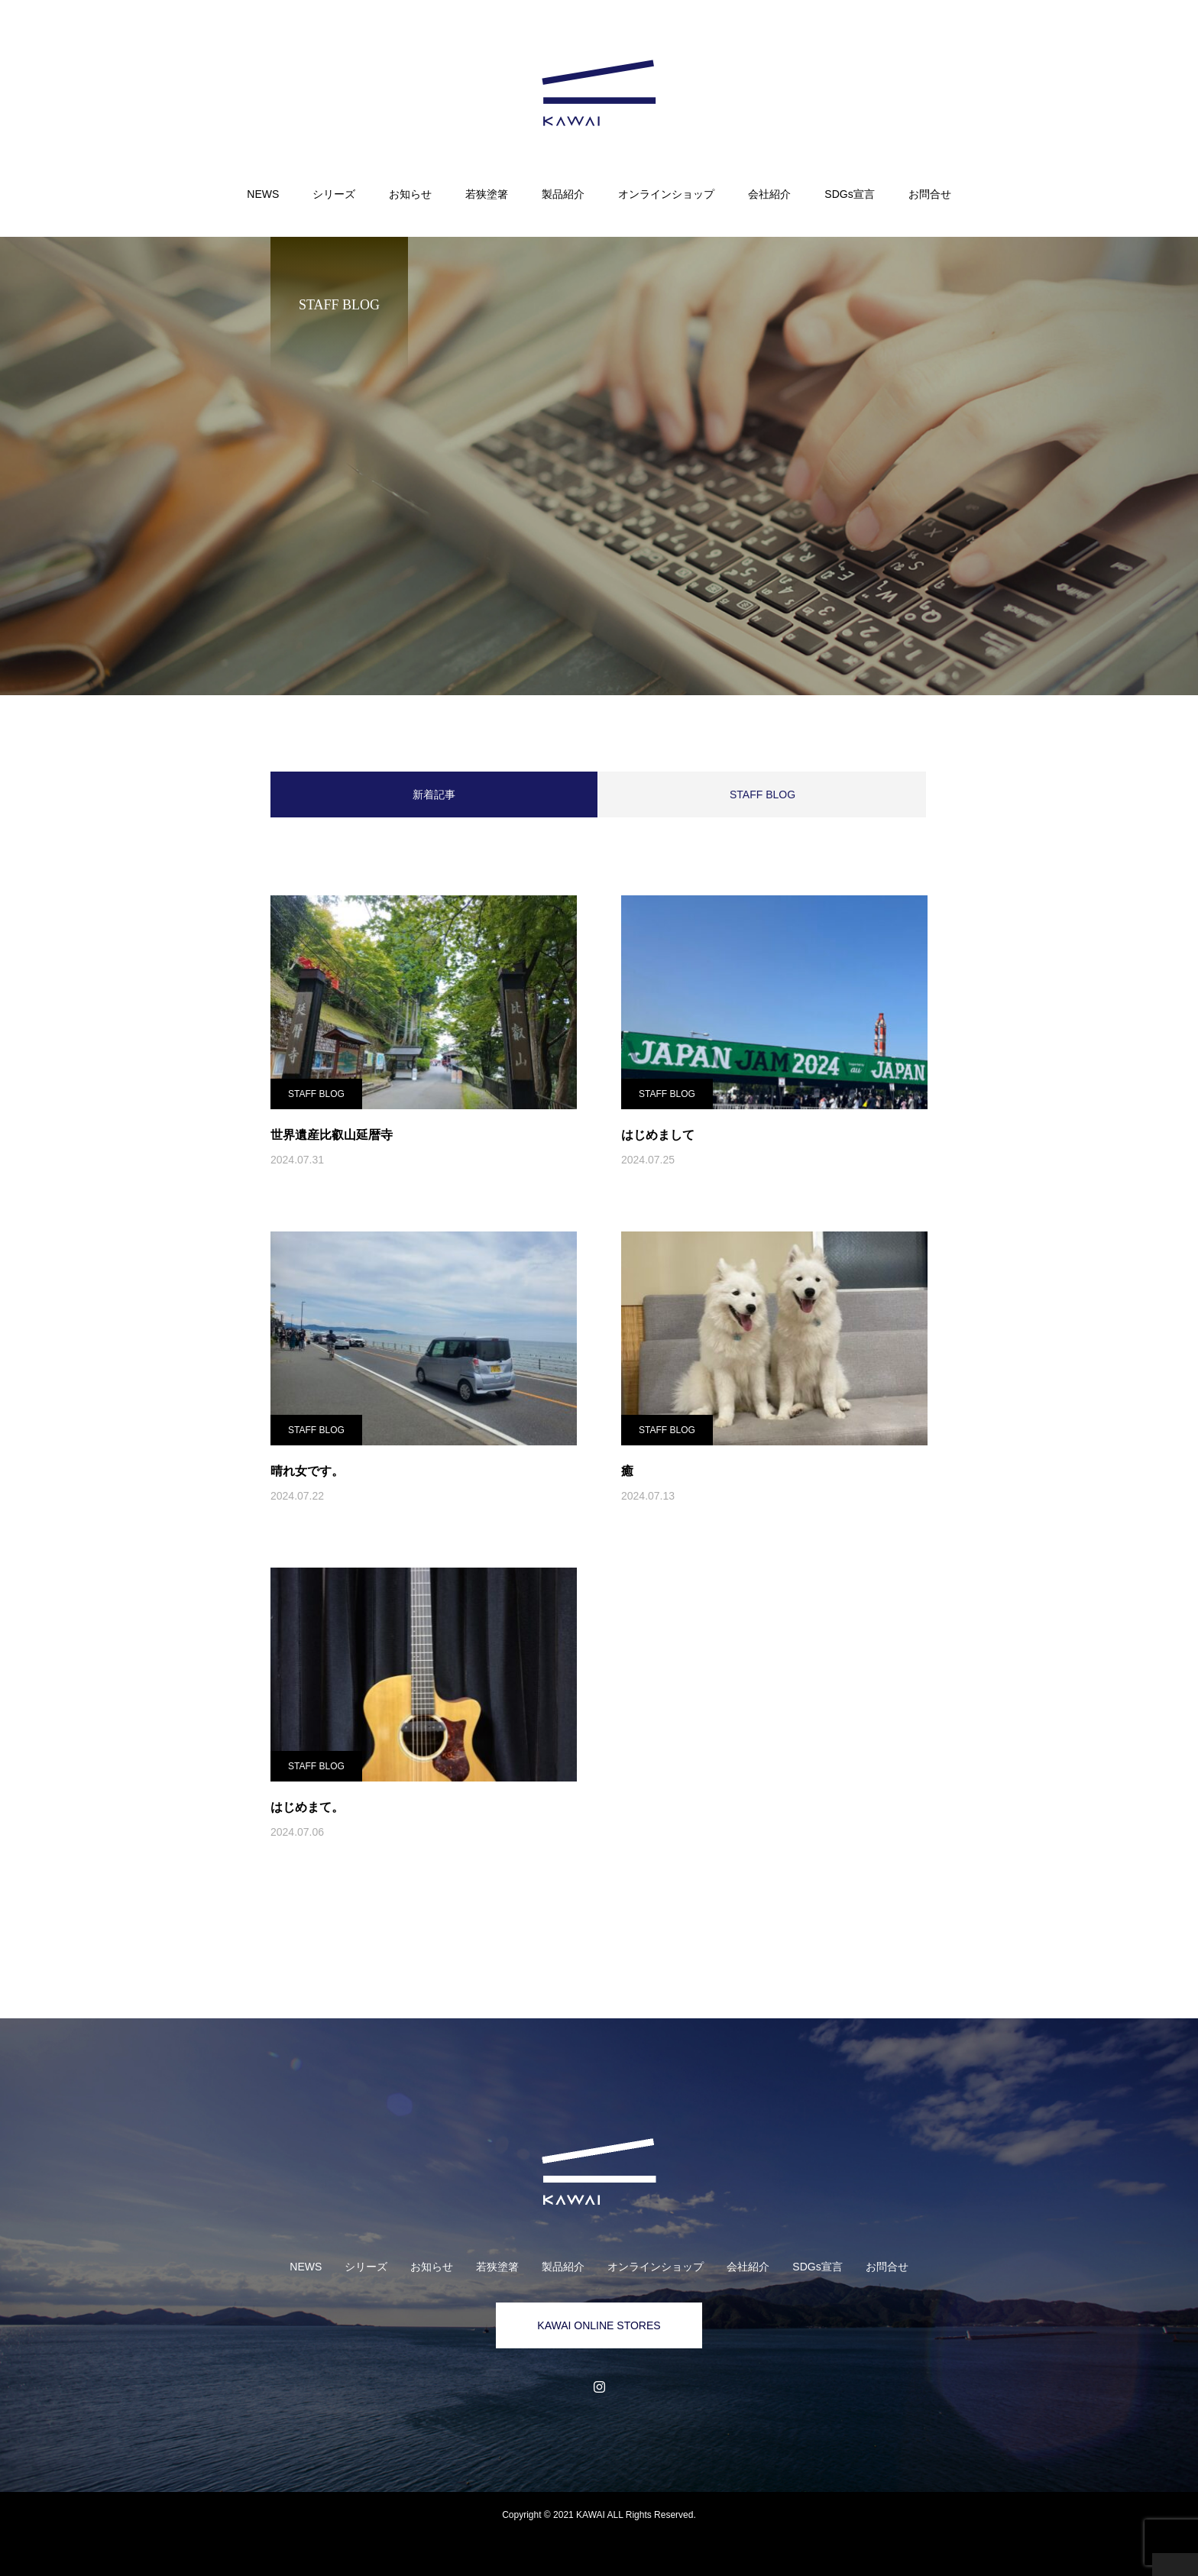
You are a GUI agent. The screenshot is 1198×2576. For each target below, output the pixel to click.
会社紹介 (769, 194)
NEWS (263, 194)
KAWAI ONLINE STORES (598, 2325)
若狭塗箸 (486, 194)
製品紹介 (563, 194)
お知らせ (410, 194)
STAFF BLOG (762, 794)
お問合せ (929, 194)
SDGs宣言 (849, 194)
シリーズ (333, 194)
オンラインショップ (666, 194)
